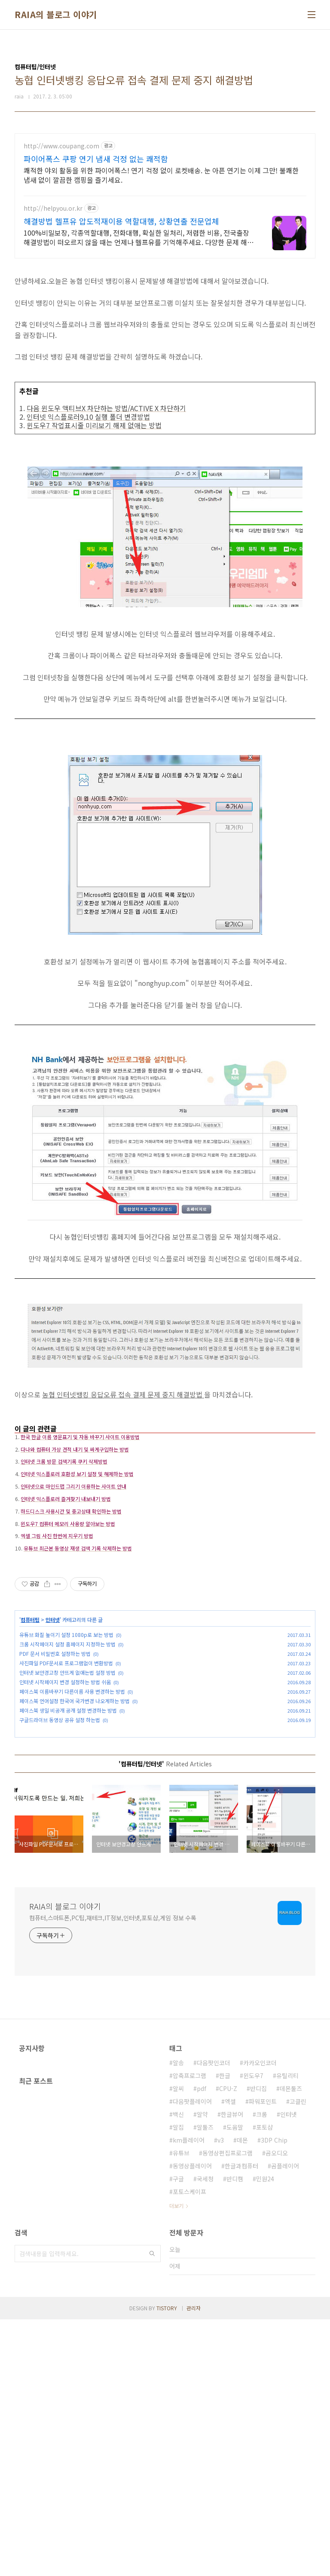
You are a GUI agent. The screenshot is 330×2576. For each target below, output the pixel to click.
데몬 (242, 2396)
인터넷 (53, 1751)
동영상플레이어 (192, 2422)
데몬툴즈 (291, 2345)
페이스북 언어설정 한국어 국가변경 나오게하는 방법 (74, 1832)
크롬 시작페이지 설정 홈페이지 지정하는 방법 (67, 1776)
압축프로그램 (189, 2332)
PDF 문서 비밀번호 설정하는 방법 (55, 1785)
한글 (224, 2332)
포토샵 (264, 2383)
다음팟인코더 (213, 2319)
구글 (178, 2435)
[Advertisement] (165, 193)
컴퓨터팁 (30, 1751)
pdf (201, 2345)
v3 (220, 2396)
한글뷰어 (232, 2371)
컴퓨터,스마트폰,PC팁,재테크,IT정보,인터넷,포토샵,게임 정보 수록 (112, 2174)
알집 (178, 2383)
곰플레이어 (285, 2422)
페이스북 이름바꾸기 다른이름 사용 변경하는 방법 (72, 1823)
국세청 (205, 2435)
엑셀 (230, 2358)
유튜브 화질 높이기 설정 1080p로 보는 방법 (66, 1766)
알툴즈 (205, 2383)
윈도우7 (253, 2332)
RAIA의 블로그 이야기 (56, 15)
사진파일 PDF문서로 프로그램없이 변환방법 (66, 1795)
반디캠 (234, 2435)
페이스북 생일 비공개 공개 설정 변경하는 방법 (68, 1842)
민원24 (265, 2435)
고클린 (298, 2358)
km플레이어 (189, 2396)
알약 (202, 2371)
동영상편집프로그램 (227, 2409)
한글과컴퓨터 (241, 2422)
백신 (178, 2371)
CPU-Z (228, 2345)
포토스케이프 (189, 2448)
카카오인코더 (260, 2319)
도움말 (234, 2383)
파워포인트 (263, 2358)
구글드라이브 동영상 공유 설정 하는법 (59, 1851)
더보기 (176, 2462)
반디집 (258, 2345)
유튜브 (181, 2409)
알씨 (178, 2345)
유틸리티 (287, 2332)
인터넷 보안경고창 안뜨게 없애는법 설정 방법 (67, 1804)
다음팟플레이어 (192, 2358)
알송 (178, 2319)
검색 (152, 2510)
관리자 (193, 2564)
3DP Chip (274, 2396)
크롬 (261, 2371)
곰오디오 (277, 2409)
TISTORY (166, 2564)
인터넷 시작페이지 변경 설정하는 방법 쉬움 (65, 1814)
